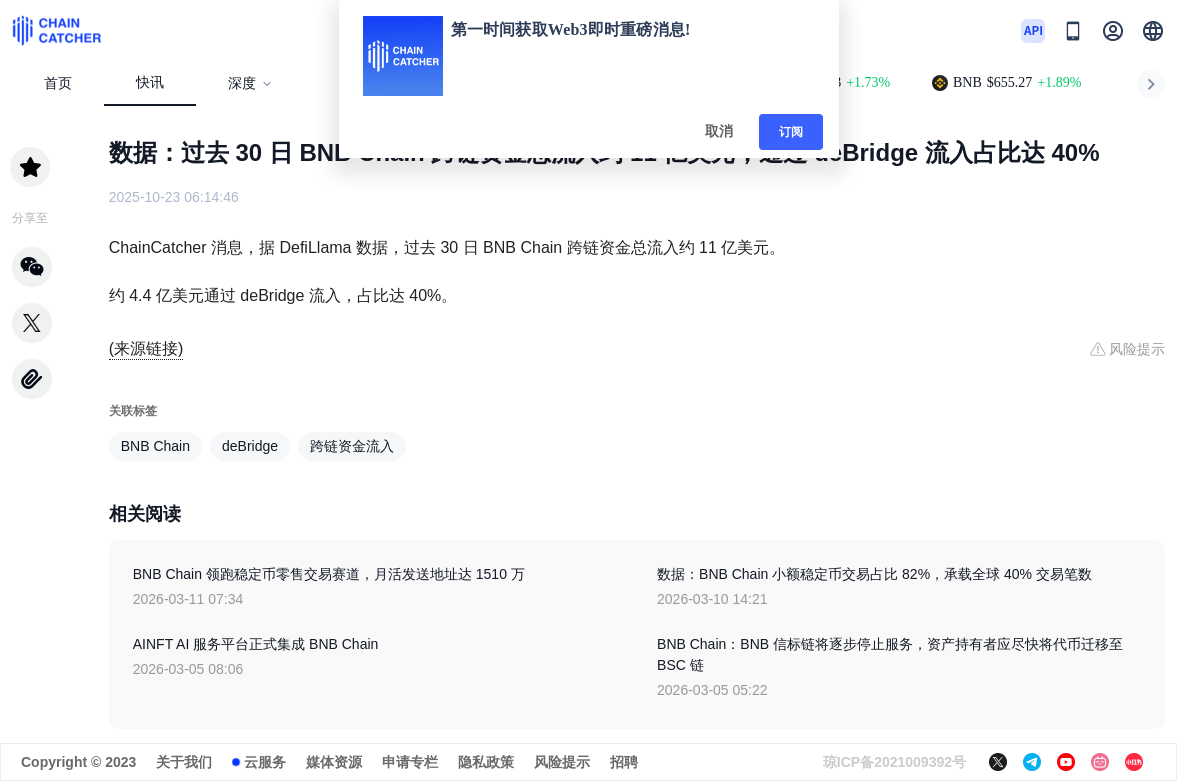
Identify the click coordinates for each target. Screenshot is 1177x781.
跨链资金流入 (352, 446)
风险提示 (562, 762)
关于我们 (184, 762)
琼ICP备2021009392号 (894, 762)
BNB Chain (155, 446)
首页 (58, 83)
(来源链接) (146, 348)
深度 (250, 83)
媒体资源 (334, 762)
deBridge (250, 446)
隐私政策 (486, 762)
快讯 (150, 82)
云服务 (265, 762)
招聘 (624, 762)
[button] (1153, 31)
